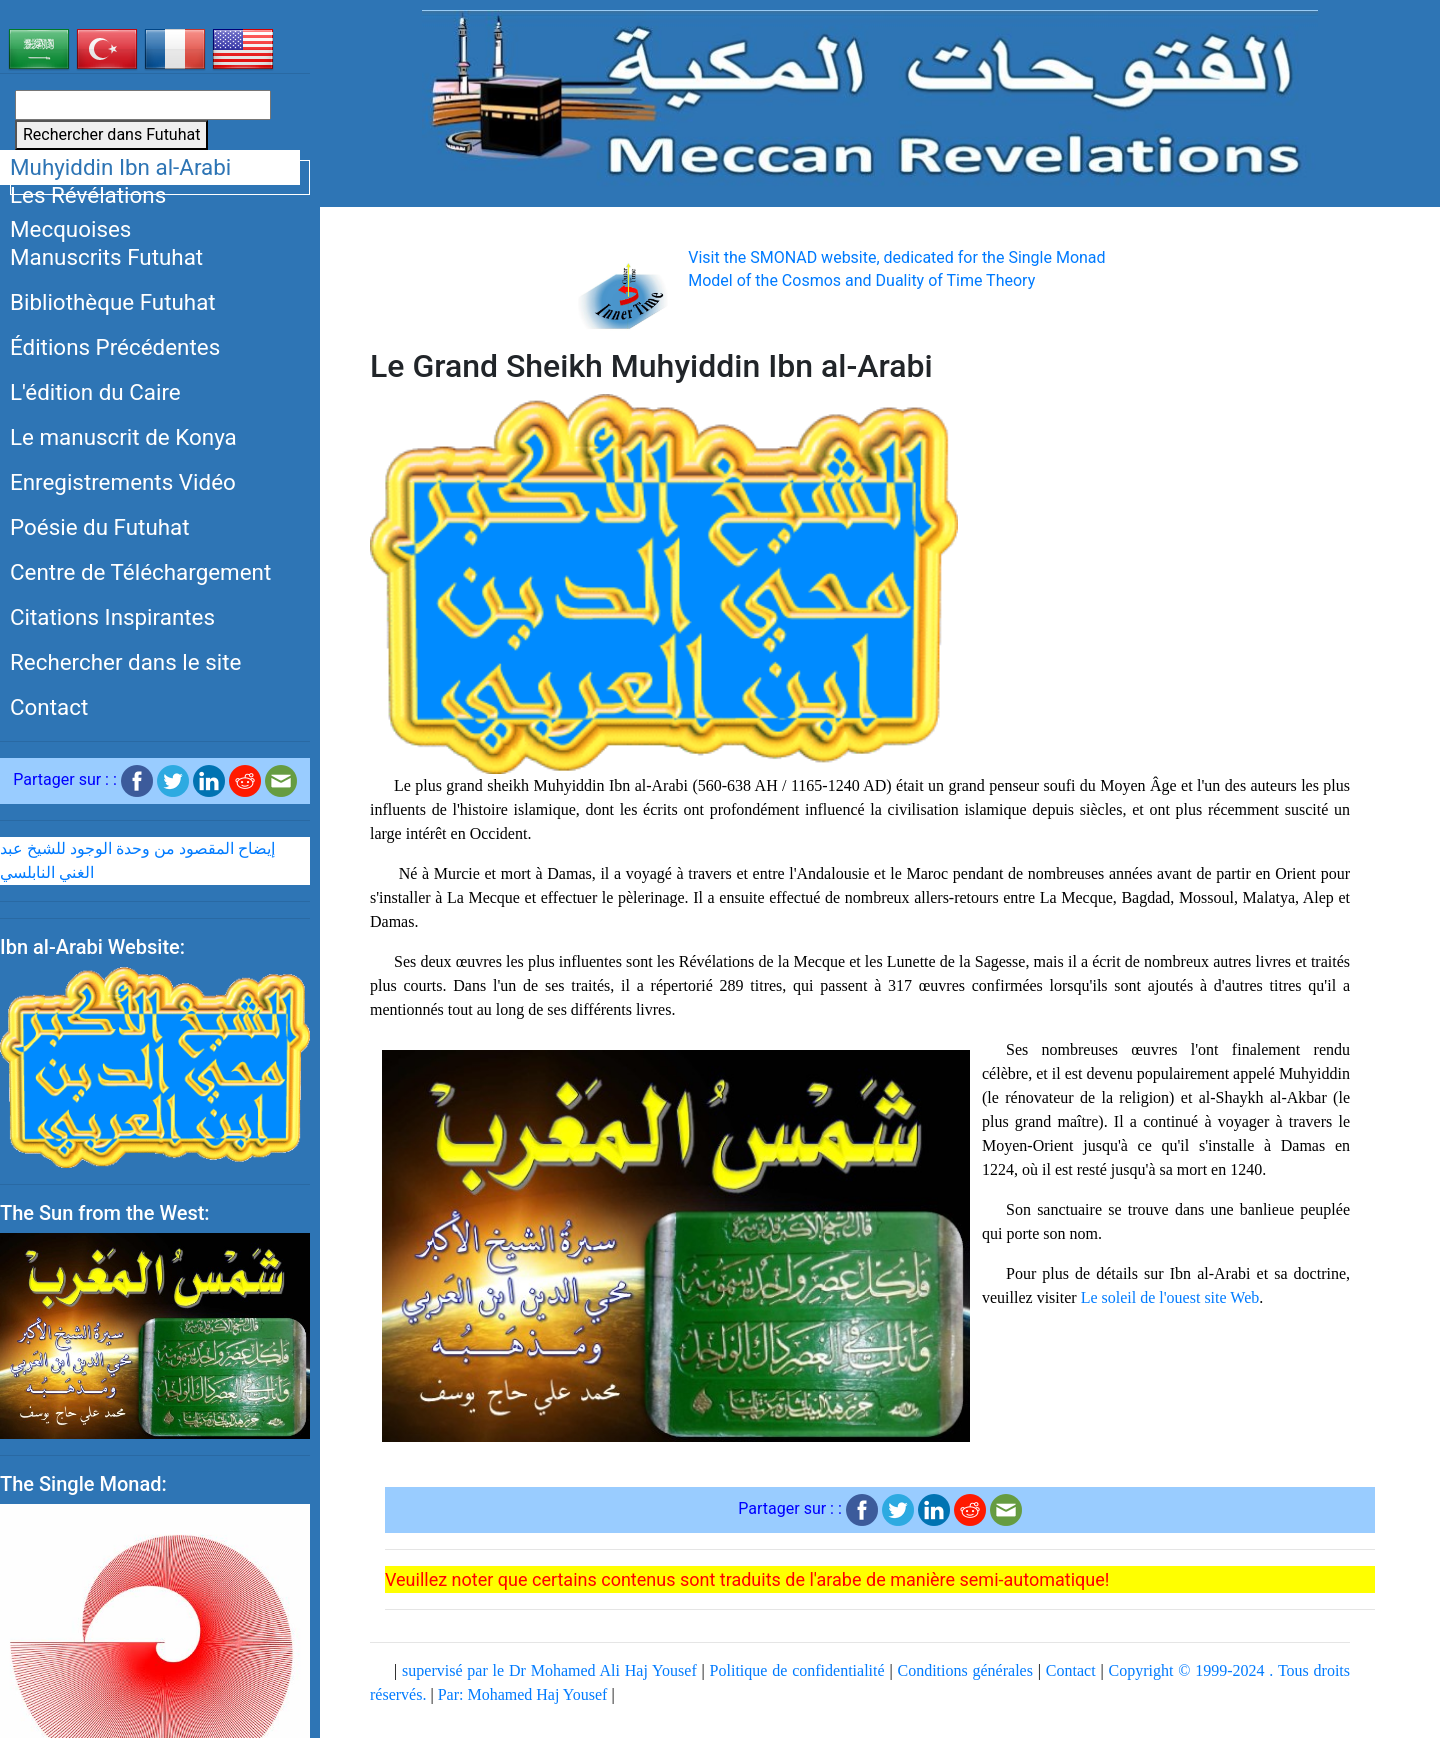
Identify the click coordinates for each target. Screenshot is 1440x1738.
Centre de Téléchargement (140, 572)
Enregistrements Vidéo (123, 482)
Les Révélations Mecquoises (88, 212)
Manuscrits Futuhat (106, 257)
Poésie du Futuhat (100, 527)
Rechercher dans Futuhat (111, 134)
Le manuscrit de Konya (123, 437)
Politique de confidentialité (797, 1670)
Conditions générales (964, 1670)
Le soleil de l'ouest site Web (1170, 1297)
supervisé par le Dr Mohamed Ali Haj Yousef (549, 1670)
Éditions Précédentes (115, 347)
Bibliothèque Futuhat (113, 302)
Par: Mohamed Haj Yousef (523, 1694)
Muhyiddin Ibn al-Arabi (120, 167)
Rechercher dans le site (125, 662)
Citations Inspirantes (112, 617)
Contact (49, 707)
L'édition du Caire (95, 392)
